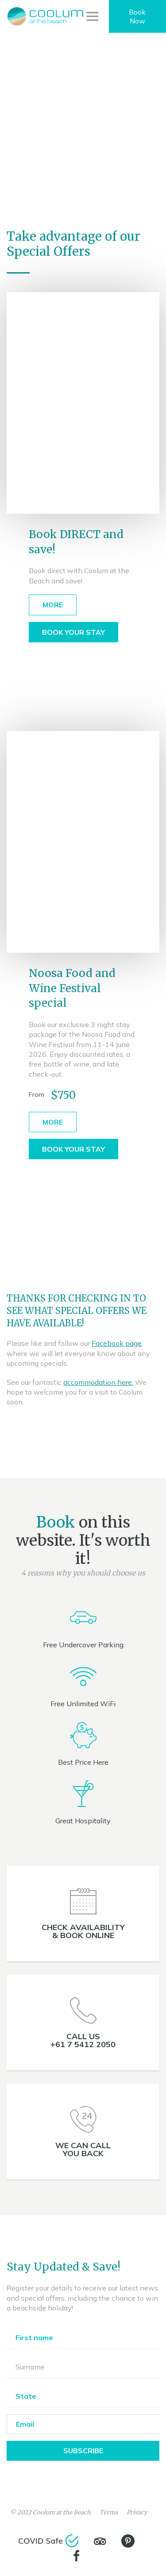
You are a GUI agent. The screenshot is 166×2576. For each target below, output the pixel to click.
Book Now (137, 16)
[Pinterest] (128, 2541)
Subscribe (83, 2450)
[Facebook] (76, 2556)
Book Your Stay (73, 632)
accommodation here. (98, 1382)
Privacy (137, 2512)
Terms (109, 2512)
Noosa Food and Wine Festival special (72, 988)
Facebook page (117, 1343)
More (52, 604)
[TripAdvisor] (100, 2541)
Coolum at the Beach (62, 2512)
